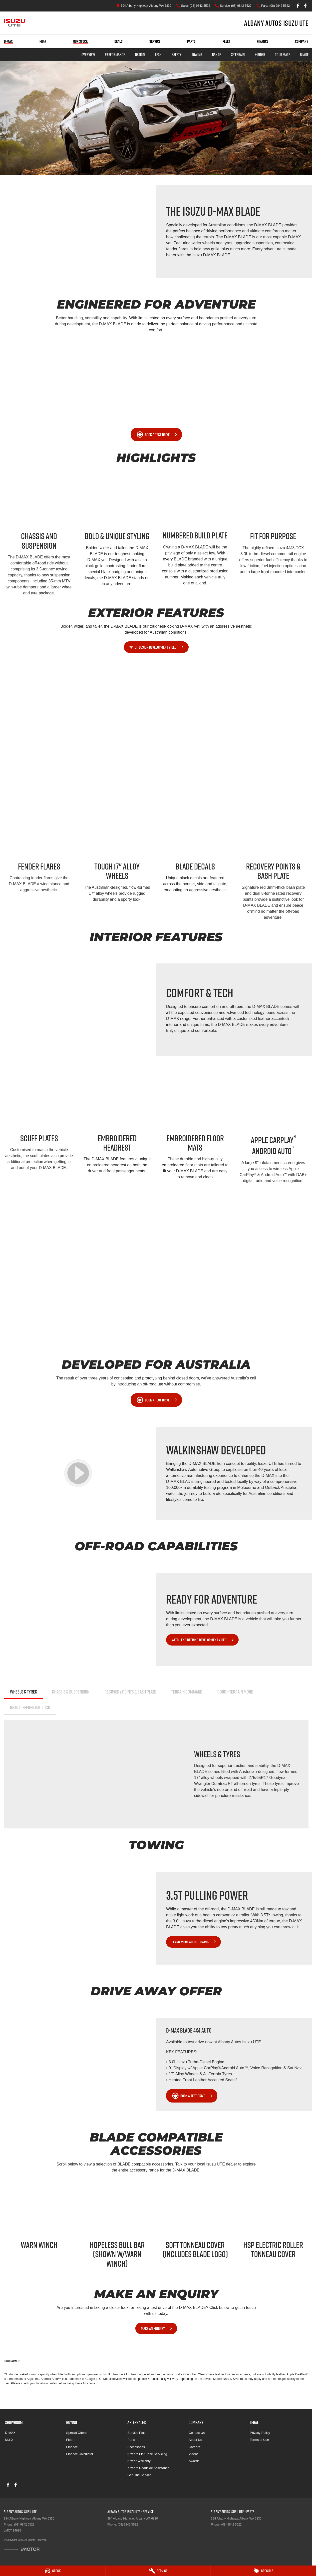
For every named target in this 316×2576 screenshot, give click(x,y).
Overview (88, 54)
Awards (194, 2461)
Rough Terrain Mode (235, 1691)
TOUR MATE (282, 54)
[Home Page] (14, 23)
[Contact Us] (143, 5)
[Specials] (263, 2571)
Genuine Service (139, 2475)
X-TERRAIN (238, 54)
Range (216, 54)
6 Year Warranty (139, 2461)
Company (301, 41)
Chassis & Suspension (70, 1691)
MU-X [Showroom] (42, 41)
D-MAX (10, 2433)
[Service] (158, 2571)
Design (140, 54)
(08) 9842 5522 (24, 2524)
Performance (115, 54)
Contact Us (197, 2433)
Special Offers (76, 2433)
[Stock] (52, 2571)
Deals (118, 41)
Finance (262, 41)
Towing (197, 54)
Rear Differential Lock (30, 1707)
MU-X (9, 2440)
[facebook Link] (298, 5)
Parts (191, 41)
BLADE (304, 54)
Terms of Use (259, 2440)
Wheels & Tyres (23, 1691)
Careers (194, 2447)
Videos (194, 2454)
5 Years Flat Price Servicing (147, 2454)
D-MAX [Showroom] (8, 41)
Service (154, 41)
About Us (195, 2440)
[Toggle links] (21, 2549)
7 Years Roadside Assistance (148, 2468)
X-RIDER (260, 54)
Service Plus (136, 2433)
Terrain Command (186, 1691)
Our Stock (80, 41)
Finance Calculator (79, 2454)
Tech (158, 54)
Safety (177, 54)
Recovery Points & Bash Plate (130, 1691)
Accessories (136, 2447)
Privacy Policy (260, 2433)
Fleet (226, 41)
